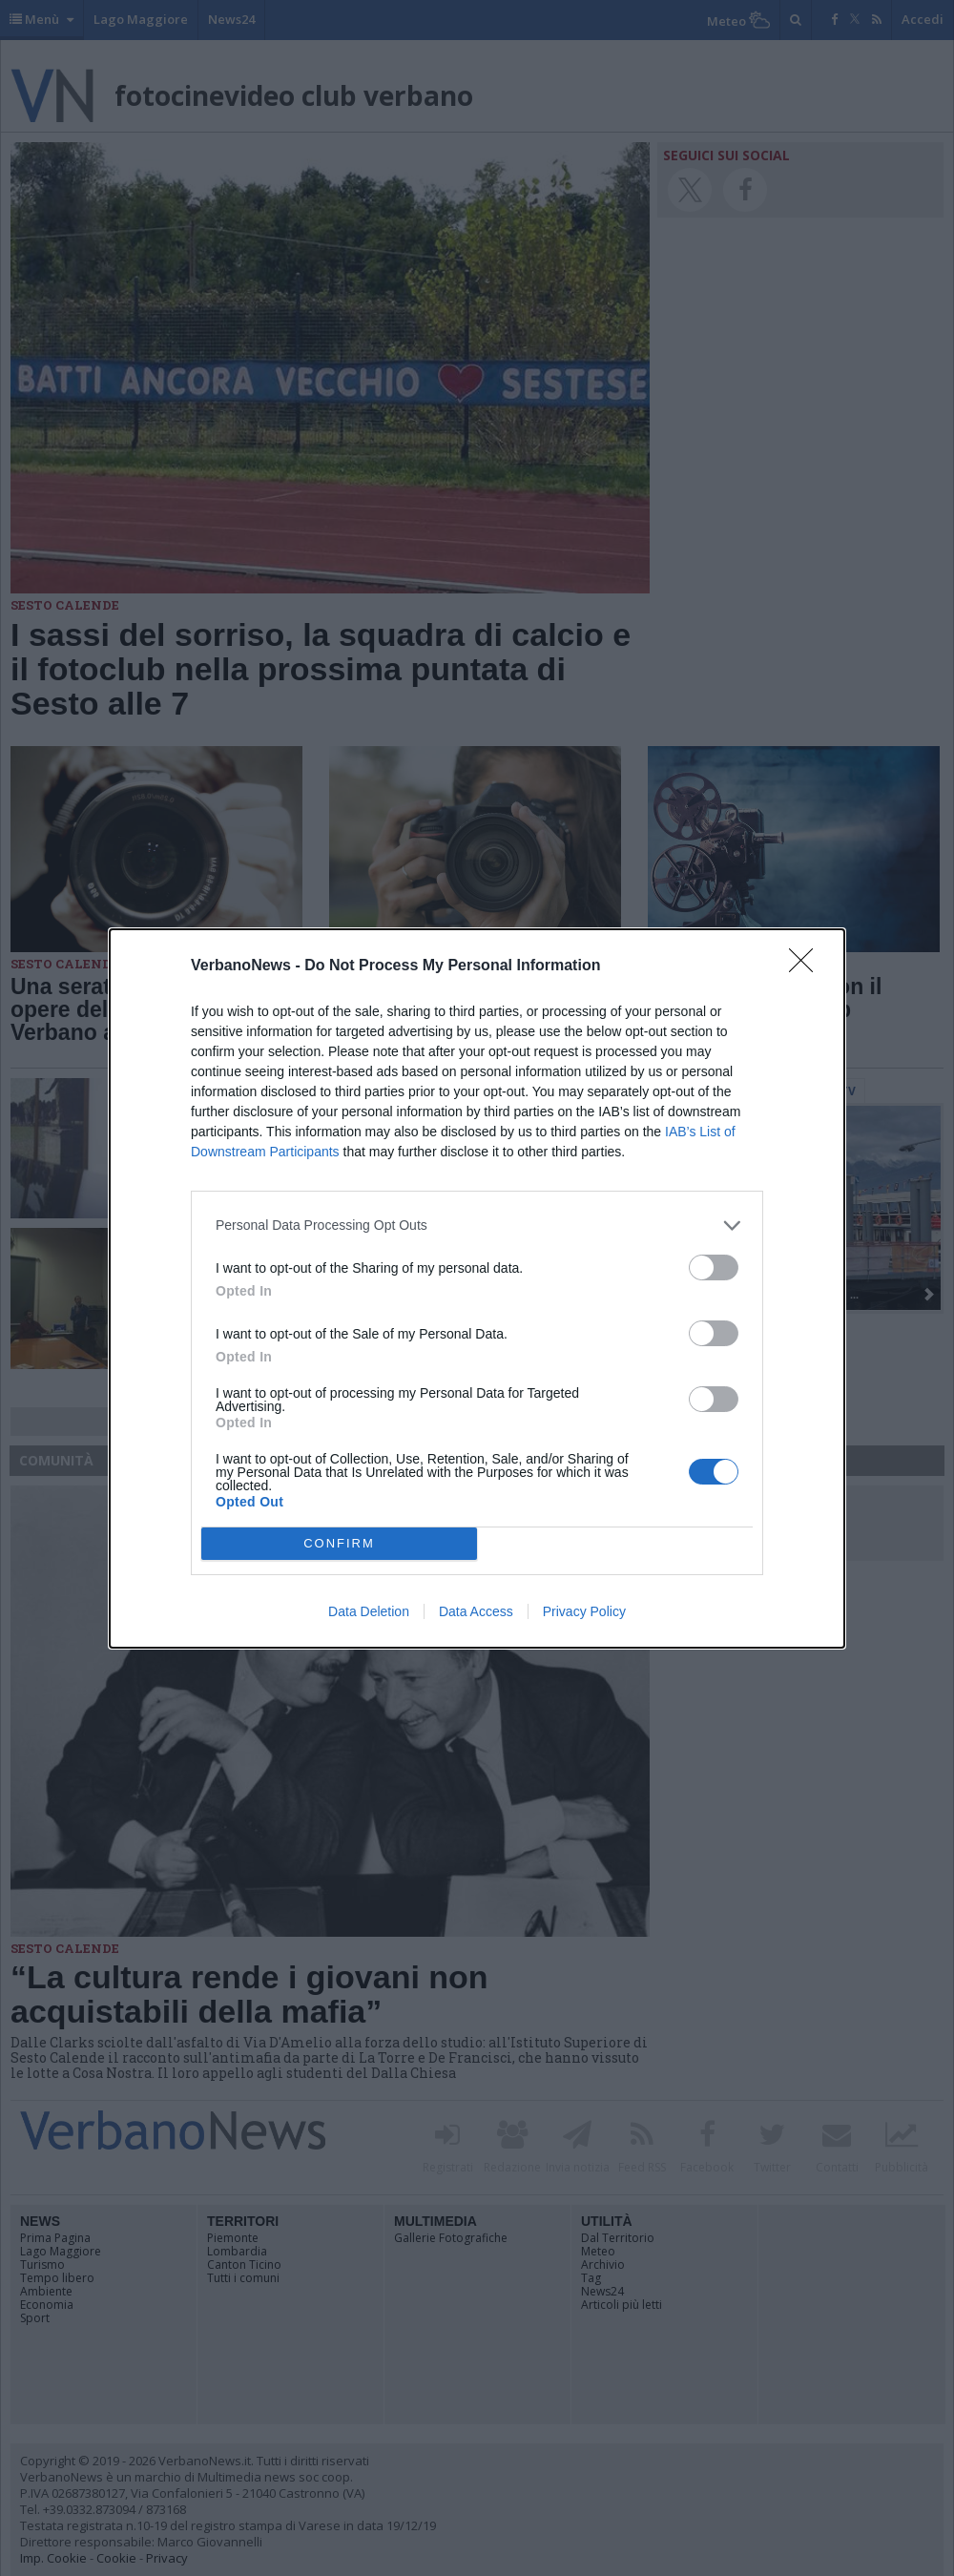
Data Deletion (368, 1611)
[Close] (807, 966)
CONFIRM (339, 1543)
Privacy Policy (584, 1611)
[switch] (713, 1267)
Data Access (476, 1611)
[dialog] (477, 1288)
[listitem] (477, 1225)
